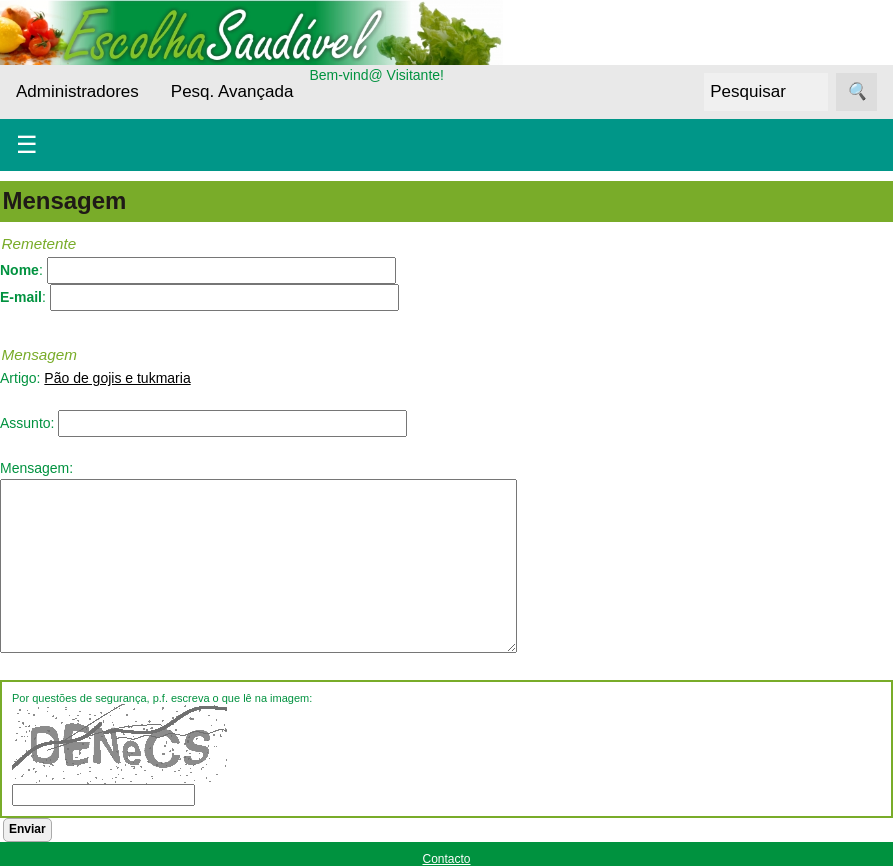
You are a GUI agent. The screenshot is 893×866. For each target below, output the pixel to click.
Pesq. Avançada (232, 91)
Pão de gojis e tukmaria (117, 378)
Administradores (77, 91)
